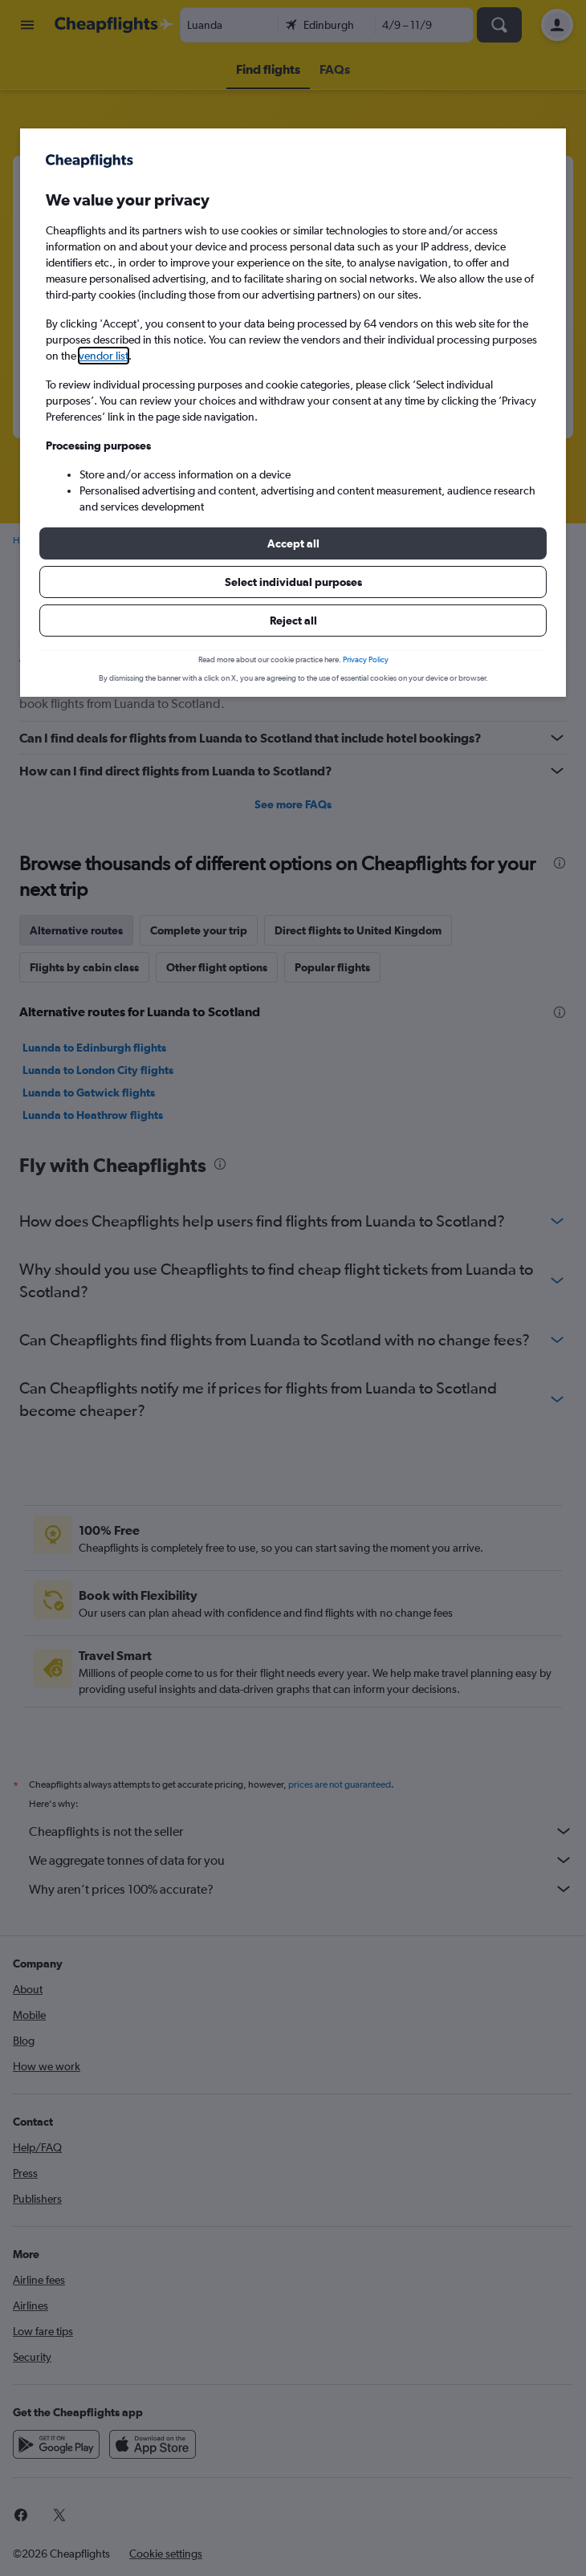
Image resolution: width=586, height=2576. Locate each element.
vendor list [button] (103, 355)
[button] (293, 543)
